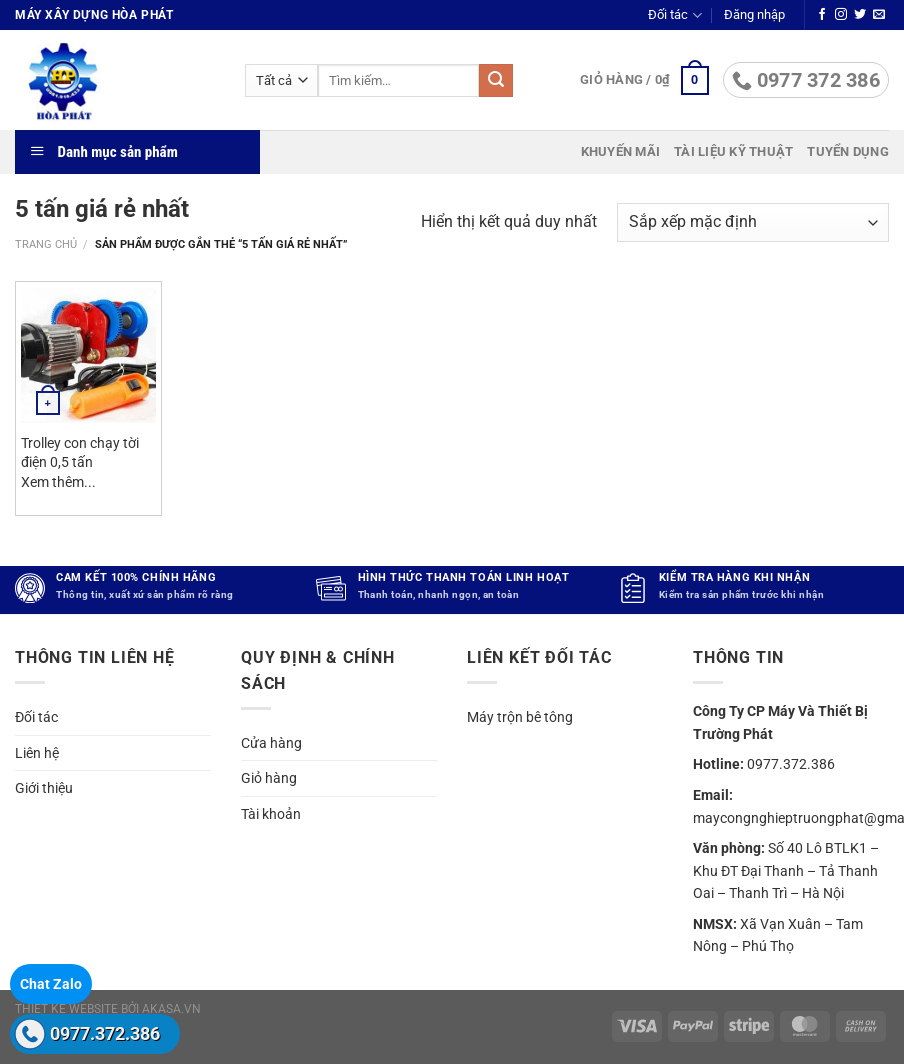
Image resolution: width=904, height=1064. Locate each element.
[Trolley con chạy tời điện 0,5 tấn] (88, 354)
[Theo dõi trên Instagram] (841, 15)
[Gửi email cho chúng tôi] (879, 15)
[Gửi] (496, 81)
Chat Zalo (51, 984)
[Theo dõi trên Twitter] (860, 15)
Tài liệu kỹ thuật (733, 151)
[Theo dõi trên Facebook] (822, 15)
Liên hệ (37, 753)
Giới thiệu (44, 788)
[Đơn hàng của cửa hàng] (753, 222)
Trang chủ (46, 244)
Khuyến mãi (621, 151)
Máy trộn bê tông (520, 717)
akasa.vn (171, 1009)
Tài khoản (271, 814)
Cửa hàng (271, 743)
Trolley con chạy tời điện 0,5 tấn (80, 453)
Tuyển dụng (848, 151)
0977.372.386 (105, 1033)
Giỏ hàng (269, 778)
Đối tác (674, 15)
